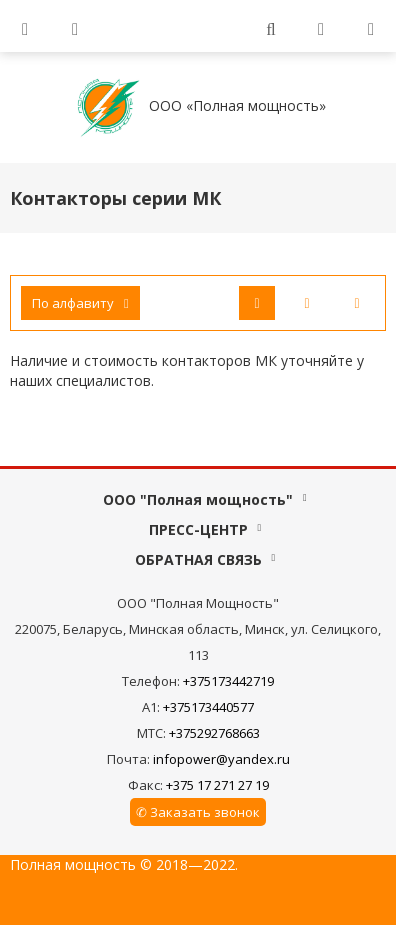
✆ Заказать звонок (198, 812)
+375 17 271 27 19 (217, 785)
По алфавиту (80, 303)
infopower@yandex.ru (221, 759)
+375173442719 (228, 681)
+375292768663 (214, 733)
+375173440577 (208, 707)
